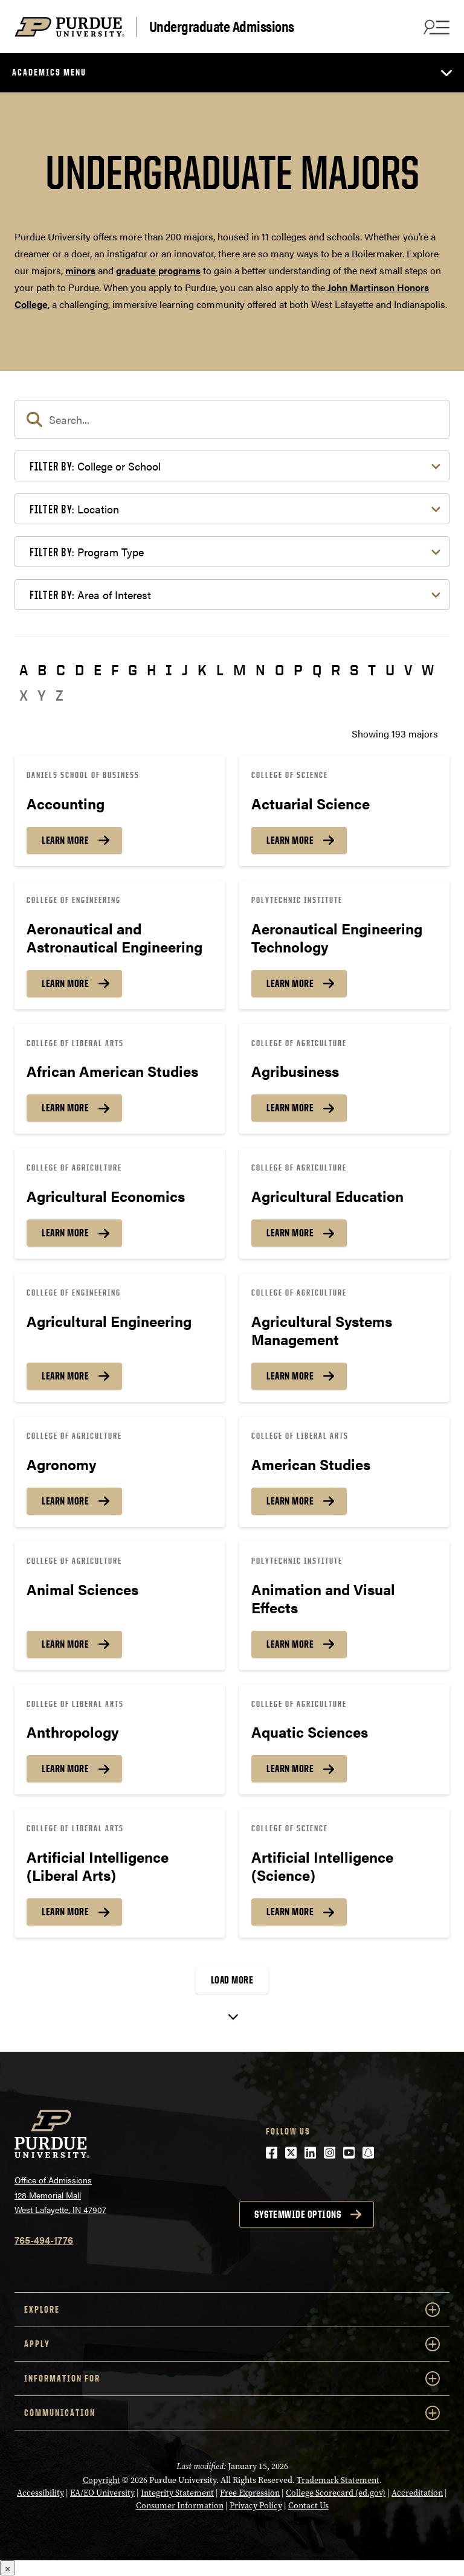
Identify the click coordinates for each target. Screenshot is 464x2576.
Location (74, 508)
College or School (95, 466)
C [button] (60, 670)
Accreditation (417, 2493)
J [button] (185, 670)
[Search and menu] (435, 26)
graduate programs (158, 270)
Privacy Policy (256, 2505)
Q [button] (316, 670)
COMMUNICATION (232, 2413)
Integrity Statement (177, 2493)
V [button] (408, 670)
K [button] (202, 670)
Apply (232, 2344)
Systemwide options (297, 2214)
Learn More (65, 840)
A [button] (23, 670)
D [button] (79, 670)
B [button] (42, 670)
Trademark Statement (338, 2480)
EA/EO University (102, 2493)
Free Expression (250, 2493)
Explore (232, 2309)
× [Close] (7, 2568)
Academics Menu (49, 72)
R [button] (335, 670)
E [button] (98, 670)
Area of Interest (90, 594)
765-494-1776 (43, 2240)
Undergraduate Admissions (221, 26)
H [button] (151, 670)
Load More (232, 1980)
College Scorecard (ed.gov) (335, 2493)
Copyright (101, 2480)
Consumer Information (180, 2505)
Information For (232, 2378)
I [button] (169, 670)
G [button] (132, 670)
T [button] (372, 670)
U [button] (390, 670)
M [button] (239, 670)
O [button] (279, 670)
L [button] (220, 670)
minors (80, 270)
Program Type (87, 551)
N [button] (260, 670)
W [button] (428, 670)
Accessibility (40, 2493)
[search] (232, 419)
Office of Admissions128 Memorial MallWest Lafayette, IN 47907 (60, 2194)
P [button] (298, 670)
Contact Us (308, 2505)
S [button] (354, 670)
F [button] (114, 670)
